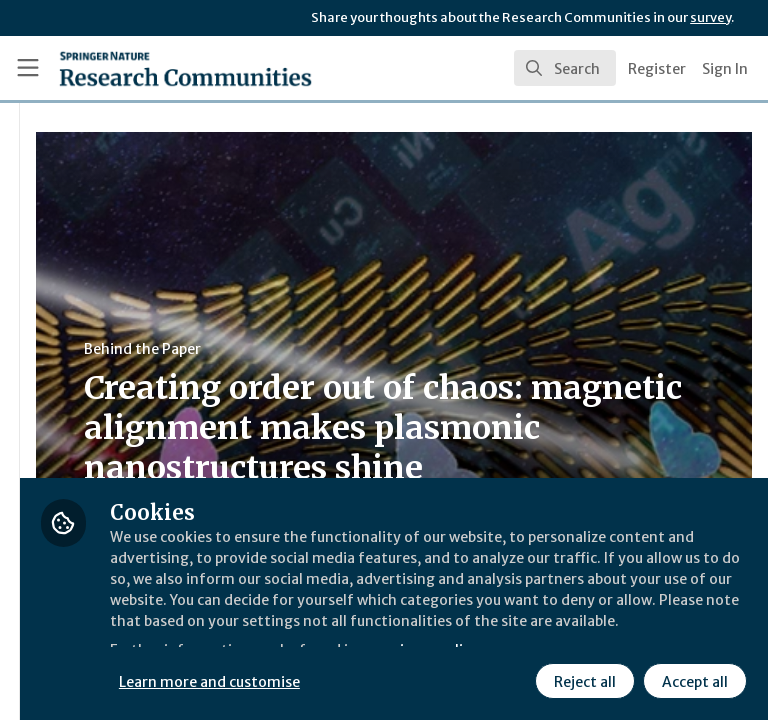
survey (710, 17)
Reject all (405, 679)
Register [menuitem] (657, 69)
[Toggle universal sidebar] (28, 68)
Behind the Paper (378, 349)
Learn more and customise (446, 635)
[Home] (141, 68)
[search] (565, 68)
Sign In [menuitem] (725, 69)
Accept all (515, 679)
